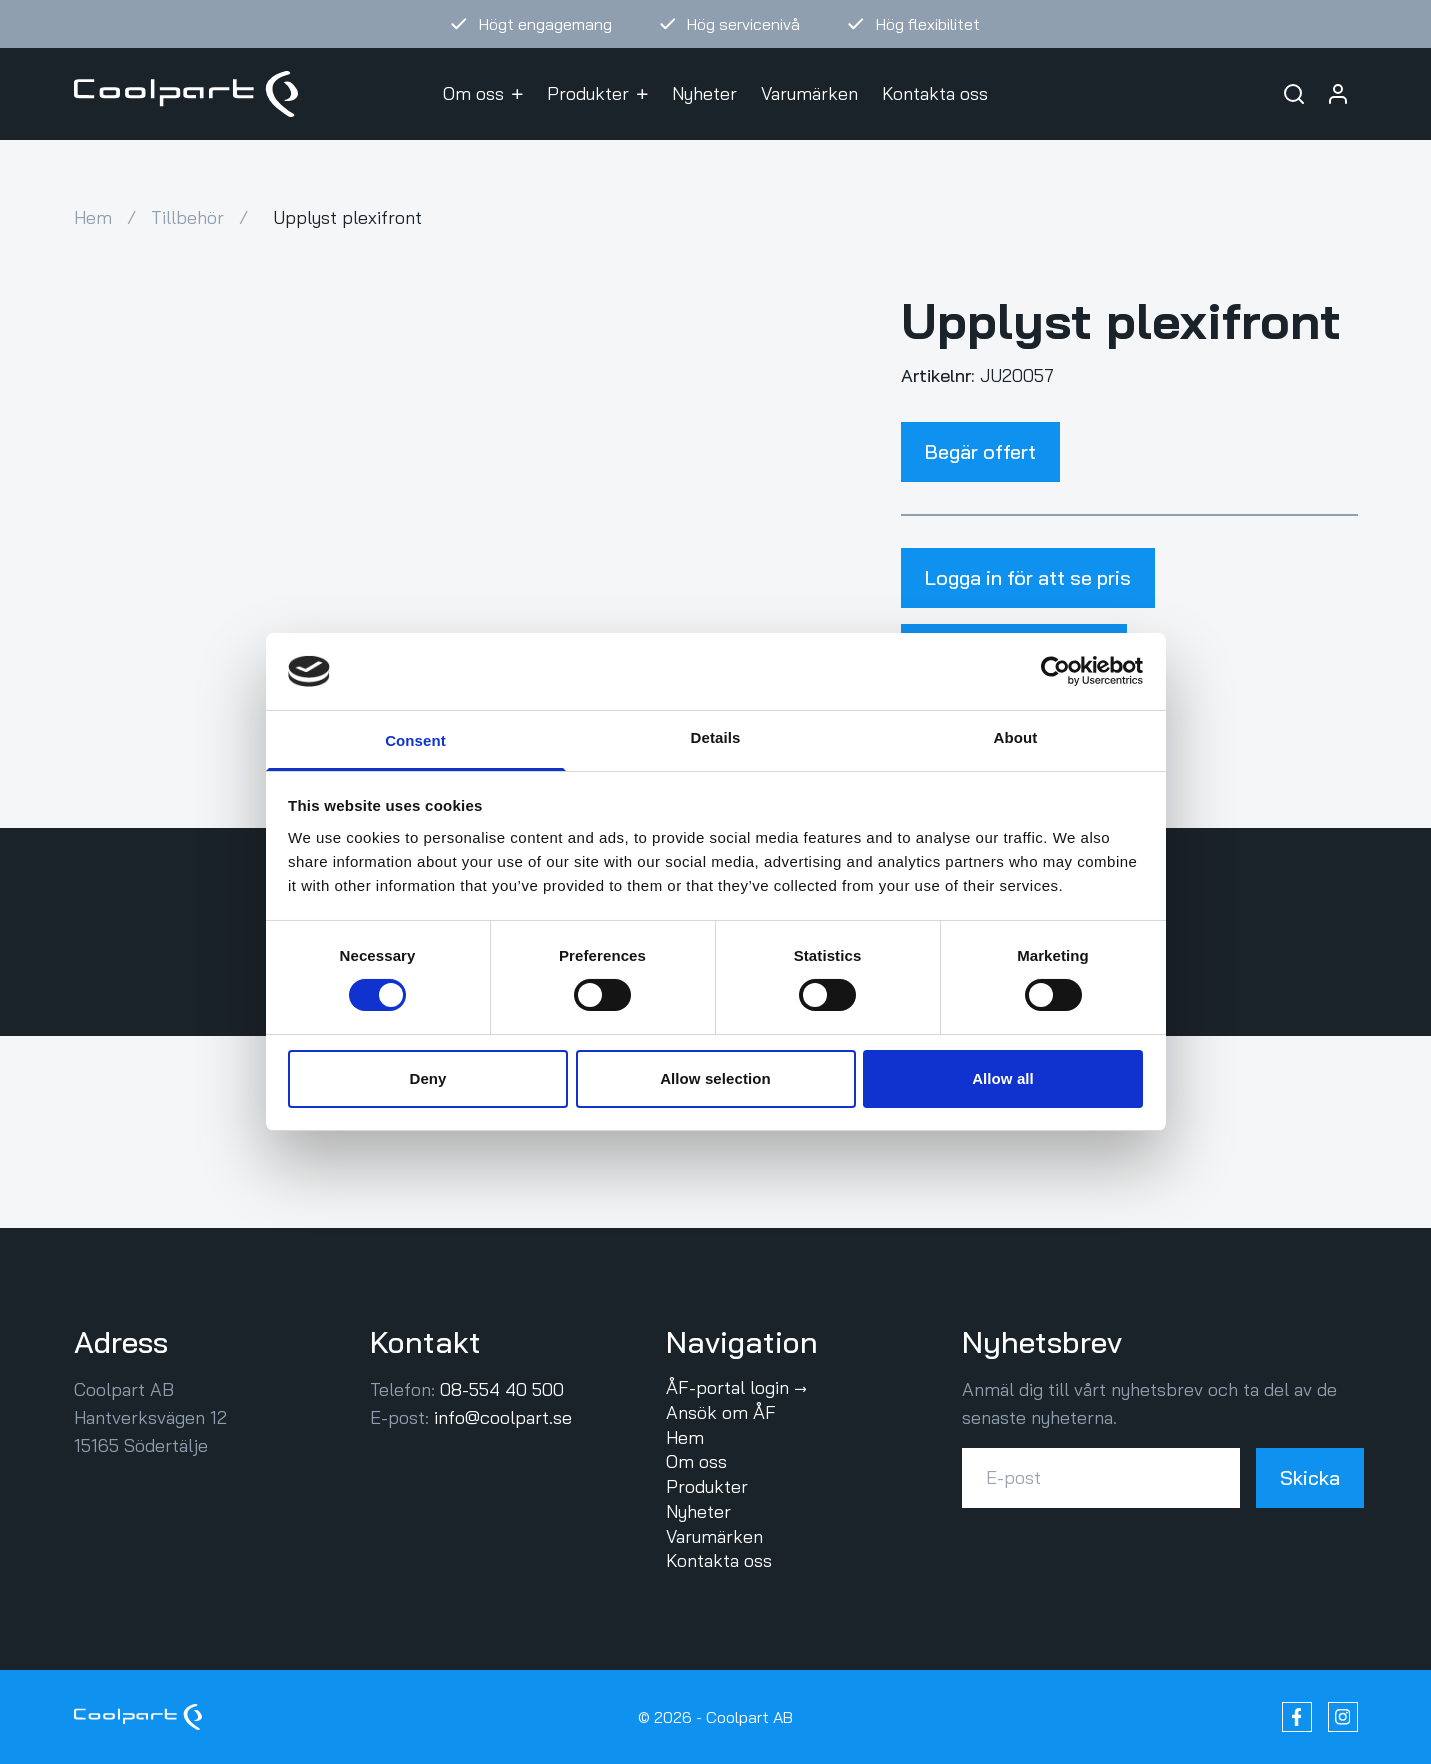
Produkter (597, 93)
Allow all (1003, 1078)
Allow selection (715, 1078)
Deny (427, 1078)
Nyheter (704, 93)
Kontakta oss (935, 93)
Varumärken (809, 93)
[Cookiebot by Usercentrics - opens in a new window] (1055, 671)
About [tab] (1016, 737)
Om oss (483, 93)
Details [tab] (716, 737)
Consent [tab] (415, 740)
